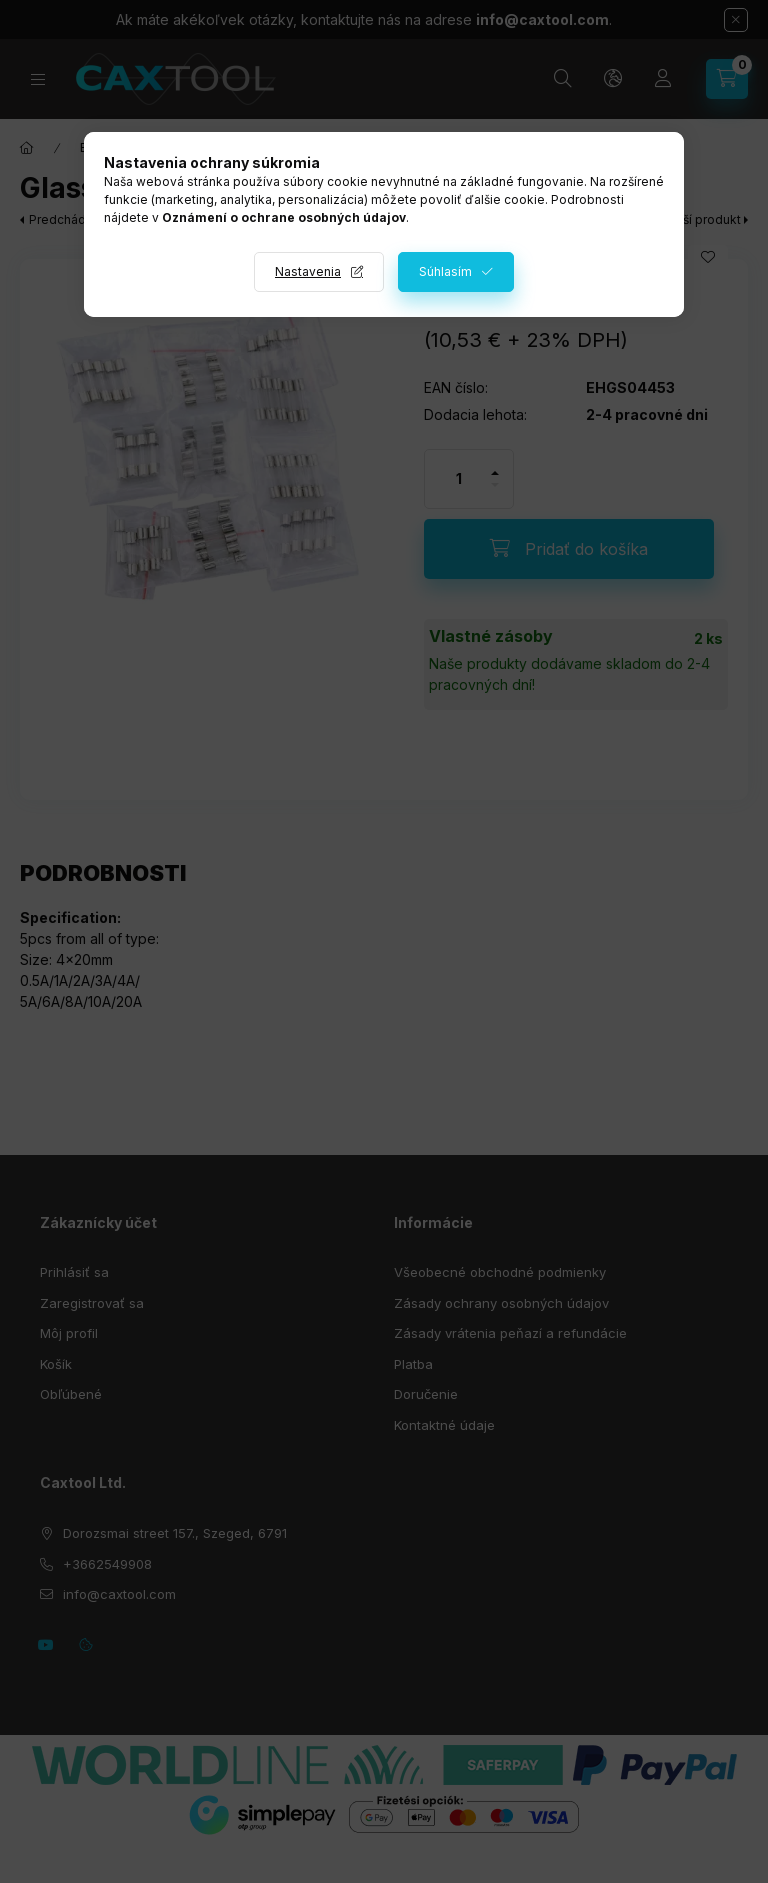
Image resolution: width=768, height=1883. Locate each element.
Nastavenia (308, 271)
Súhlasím (445, 271)
